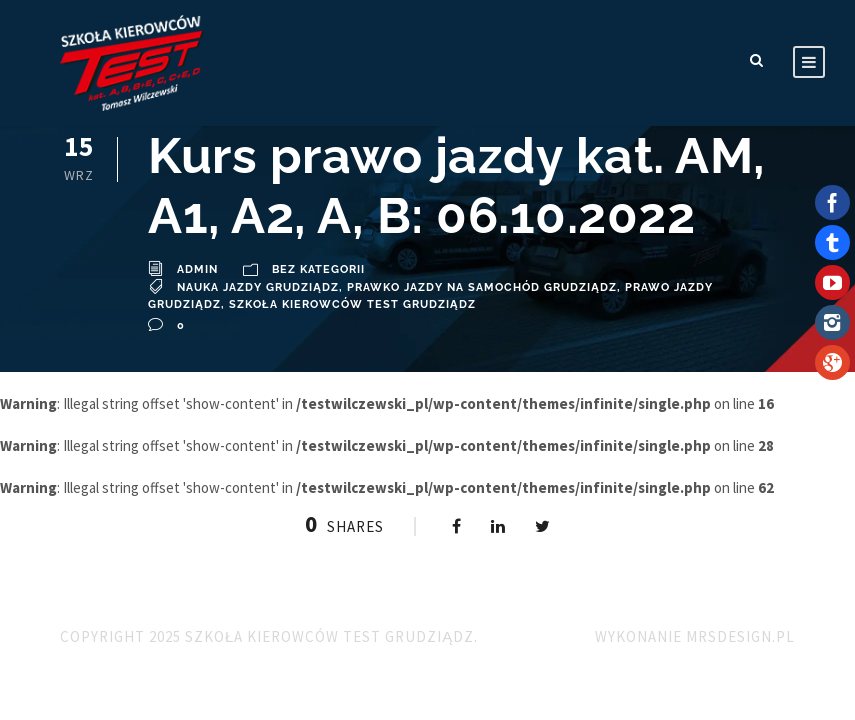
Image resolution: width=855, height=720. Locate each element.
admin (197, 269)
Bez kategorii (318, 269)
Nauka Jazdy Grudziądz (258, 287)
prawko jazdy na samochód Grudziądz (482, 287)
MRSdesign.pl (740, 636)
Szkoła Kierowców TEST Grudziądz (352, 304)
